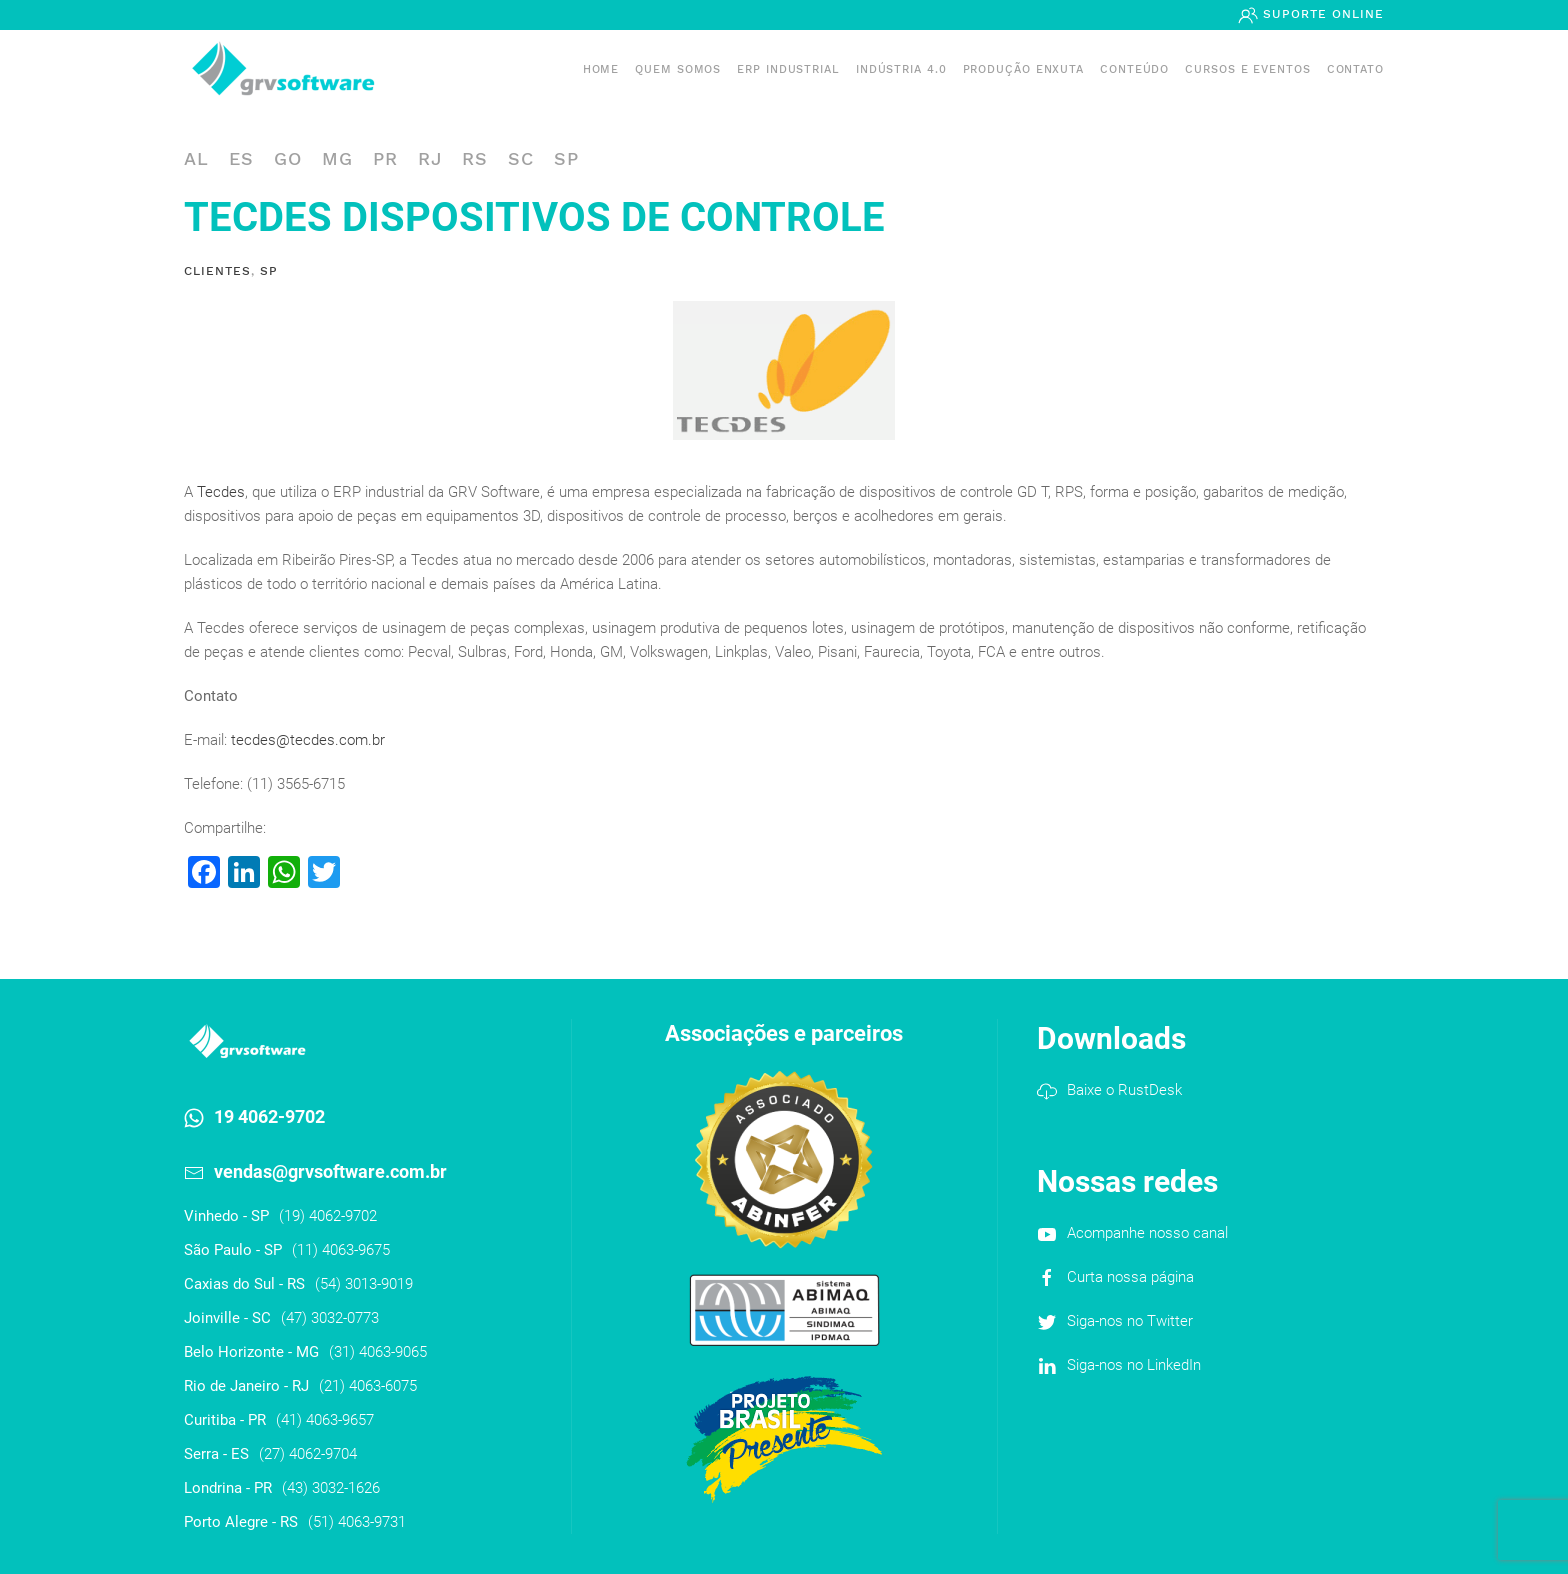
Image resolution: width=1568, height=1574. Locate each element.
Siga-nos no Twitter (1130, 1321)
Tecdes (221, 492)
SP (566, 158)
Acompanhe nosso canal (1147, 1233)
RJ (430, 158)
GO (288, 158)
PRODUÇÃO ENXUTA (1024, 69)
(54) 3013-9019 (364, 1284)
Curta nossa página (1130, 1277)
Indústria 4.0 (901, 69)
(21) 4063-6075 (368, 1386)
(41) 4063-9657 (325, 1420)
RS (475, 158)
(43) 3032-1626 (331, 1488)
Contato (1355, 69)
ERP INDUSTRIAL (788, 69)
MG (337, 158)
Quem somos (678, 69)
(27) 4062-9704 (308, 1454)
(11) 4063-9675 (341, 1250)
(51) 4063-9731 (357, 1522)
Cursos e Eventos (1247, 69)
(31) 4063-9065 (378, 1352)
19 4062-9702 (269, 1116)
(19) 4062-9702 (328, 1216)
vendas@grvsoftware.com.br (330, 1171)
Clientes (217, 271)
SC (521, 158)
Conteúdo (1134, 69)
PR (385, 158)
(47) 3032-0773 (330, 1318)
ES (241, 158)
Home (601, 69)
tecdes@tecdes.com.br (308, 740)
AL (196, 158)
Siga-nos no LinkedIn (1134, 1365)
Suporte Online (1321, 14)
